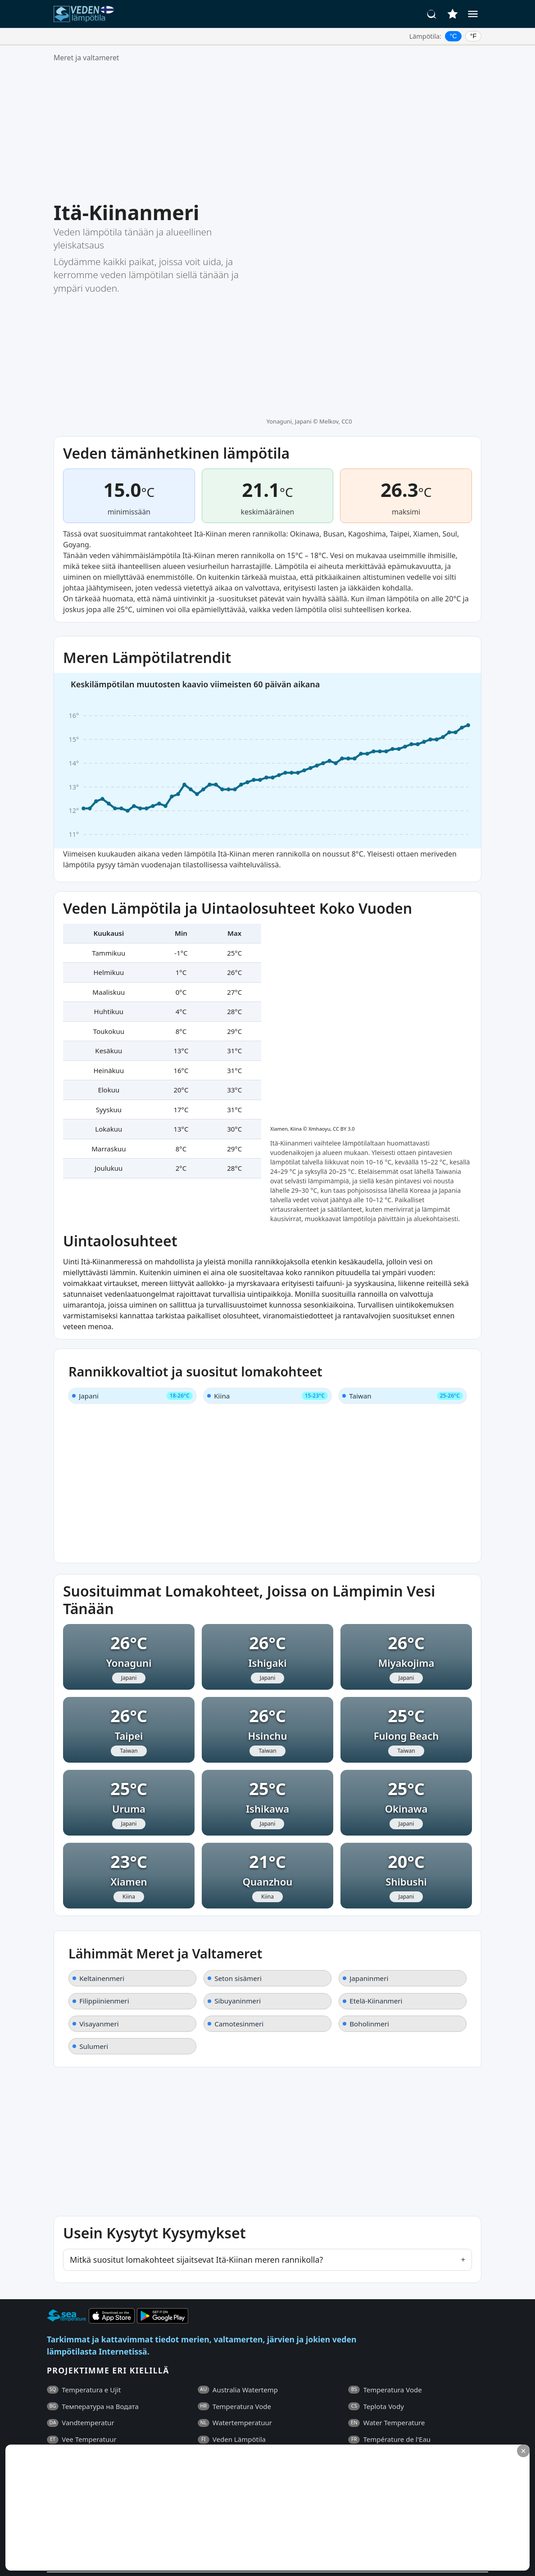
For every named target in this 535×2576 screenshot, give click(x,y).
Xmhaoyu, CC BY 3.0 (331, 796)
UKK (53, 2430)
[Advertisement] (267, 132)
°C (453, 36)
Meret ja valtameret (86, 58)
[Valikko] (472, 14)
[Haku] (431, 14)
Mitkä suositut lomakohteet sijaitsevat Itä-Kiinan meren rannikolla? (196, 2084)
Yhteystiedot (210, 2430)
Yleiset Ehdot (89, 2430)
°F (473, 36)
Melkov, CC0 (335, 207)
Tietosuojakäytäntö (150, 2430)
